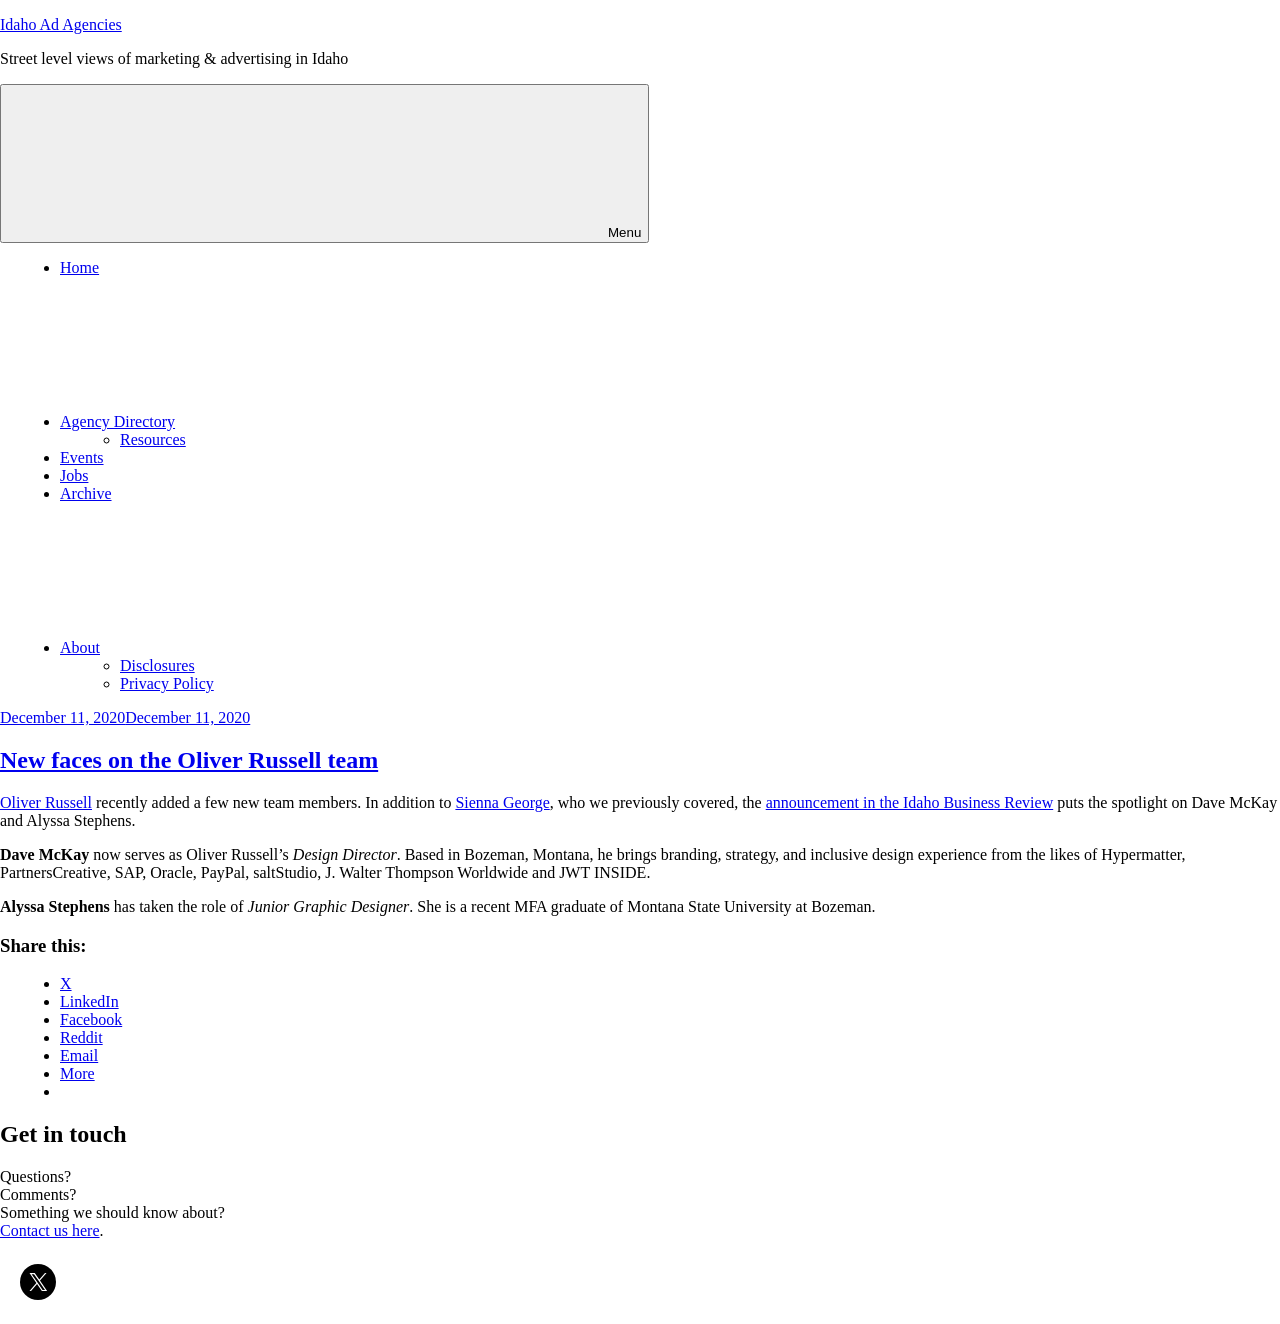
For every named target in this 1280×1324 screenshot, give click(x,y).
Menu (324, 163)
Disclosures (157, 665)
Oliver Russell (46, 802)
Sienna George (502, 802)
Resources (153, 439)
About (230, 647)
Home (79, 267)
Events (82, 457)
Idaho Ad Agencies (61, 24)
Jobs (74, 475)
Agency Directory (267, 421)
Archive (86, 493)
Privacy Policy (167, 683)
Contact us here (50, 1230)
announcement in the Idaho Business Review (910, 802)
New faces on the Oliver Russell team (189, 760)
